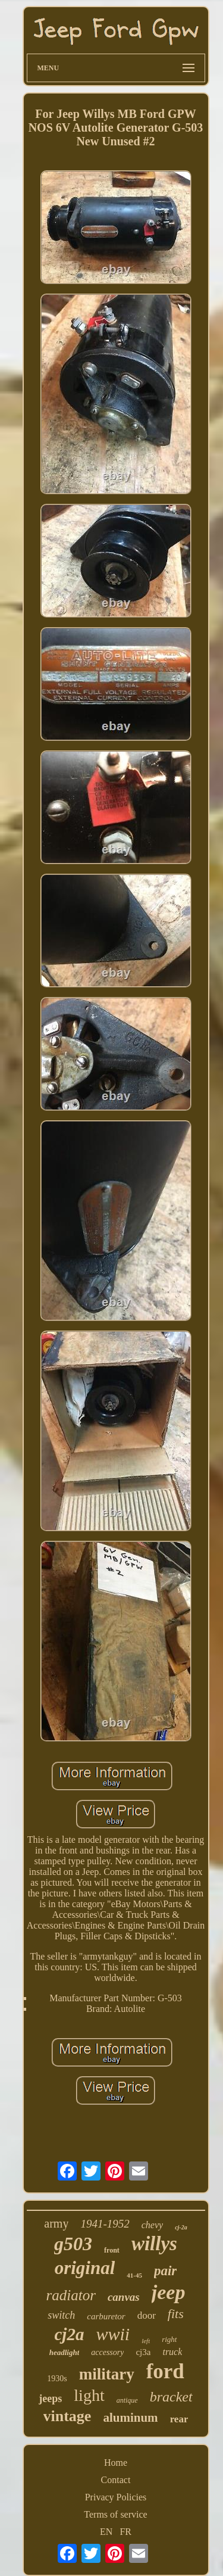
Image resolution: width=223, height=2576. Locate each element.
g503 (73, 2243)
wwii (113, 2334)
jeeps (50, 2398)
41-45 (134, 2275)
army (56, 2223)
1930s (57, 2378)
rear (179, 2419)
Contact (116, 2480)
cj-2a (181, 2227)
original (85, 2267)
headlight (64, 2352)
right (169, 2339)
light (89, 2395)
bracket (171, 2396)
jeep (169, 2292)
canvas (124, 2297)
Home (115, 2462)
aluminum (130, 2417)
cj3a (143, 2352)
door (146, 2315)
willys (154, 2243)
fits (176, 2313)
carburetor (106, 2316)
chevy (152, 2225)
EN (106, 2532)
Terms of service (115, 2514)
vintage (67, 2416)
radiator (71, 2295)
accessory (107, 2352)
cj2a (69, 2334)
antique (127, 2400)
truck (172, 2352)
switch (61, 2315)
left (146, 2340)
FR (125, 2532)
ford (165, 2371)
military (106, 2374)
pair (165, 2270)
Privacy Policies (116, 2497)
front (112, 2250)
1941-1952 (104, 2223)
